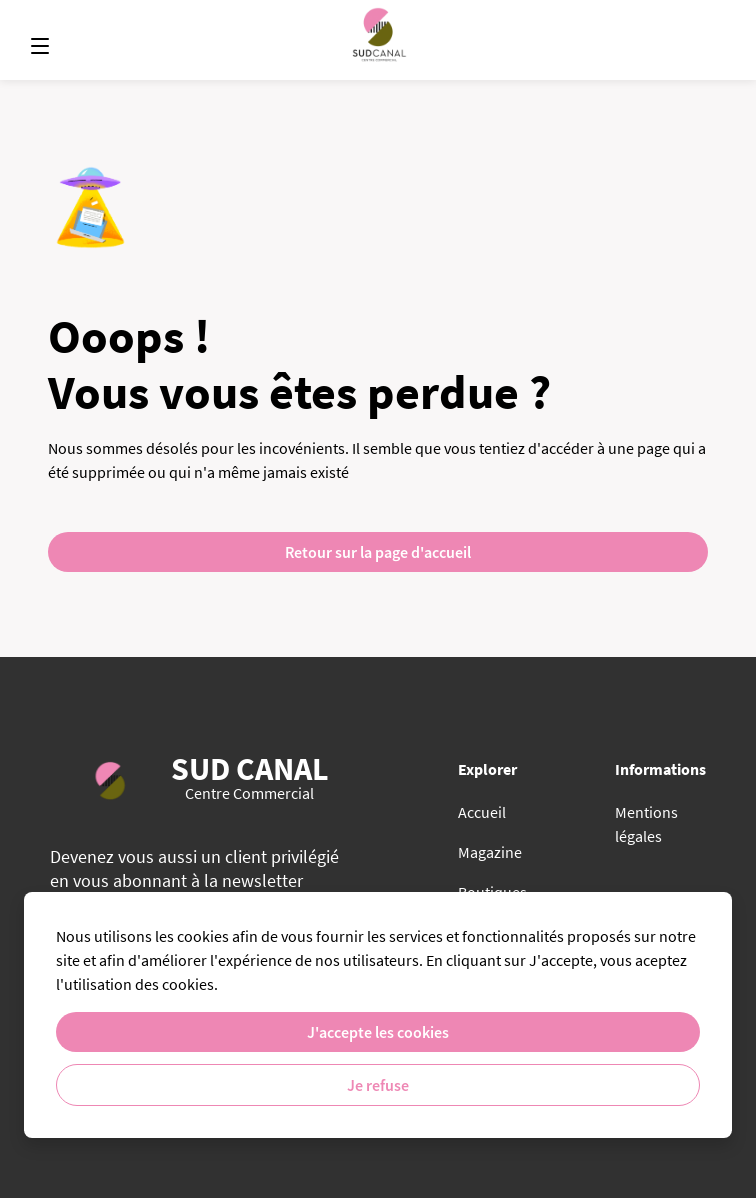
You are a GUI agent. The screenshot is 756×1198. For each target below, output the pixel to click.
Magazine (490, 852)
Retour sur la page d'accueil (378, 552)
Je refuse (378, 1085)
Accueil (482, 812)
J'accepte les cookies (378, 1032)
